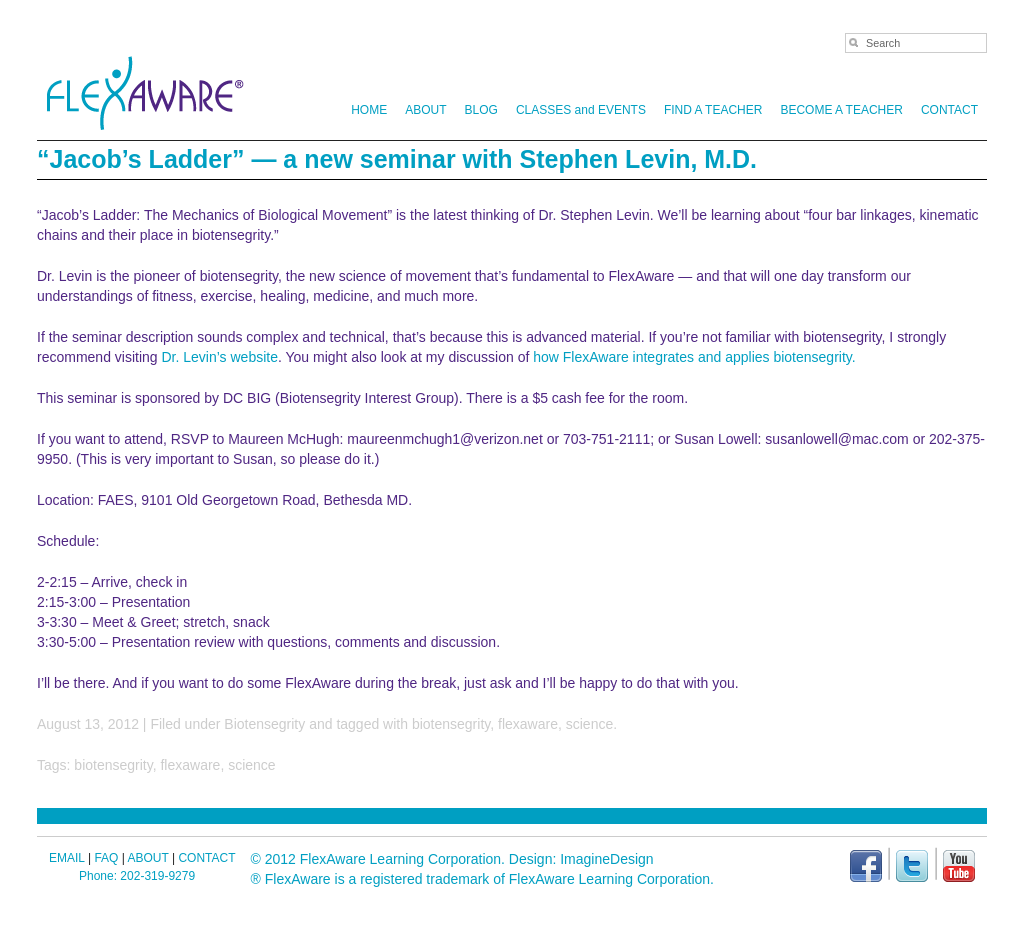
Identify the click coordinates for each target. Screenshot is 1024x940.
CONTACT (949, 110)
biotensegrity (451, 724)
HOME (369, 110)
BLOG (481, 110)
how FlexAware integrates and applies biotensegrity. (694, 357)
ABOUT (422, 110)
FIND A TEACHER (713, 110)
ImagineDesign (606, 859)
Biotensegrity (264, 724)
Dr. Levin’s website (220, 357)
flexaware (528, 724)
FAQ (106, 858)
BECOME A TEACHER (841, 110)
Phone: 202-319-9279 (137, 876)
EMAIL (67, 858)
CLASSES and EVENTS (581, 110)
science (589, 724)
